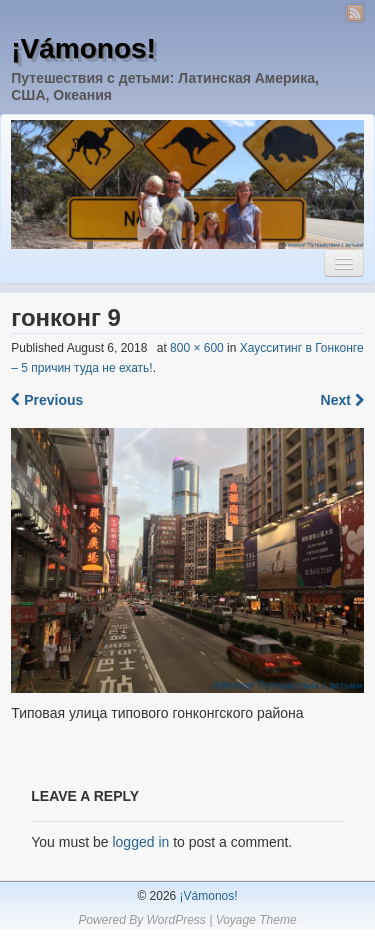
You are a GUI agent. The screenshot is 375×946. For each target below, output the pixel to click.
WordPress (175, 920)
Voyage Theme (256, 920)
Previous (47, 400)
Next (342, 400)
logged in (140, 842)
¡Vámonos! (83, 48)
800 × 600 (197, 348)
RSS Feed (355, 13)
